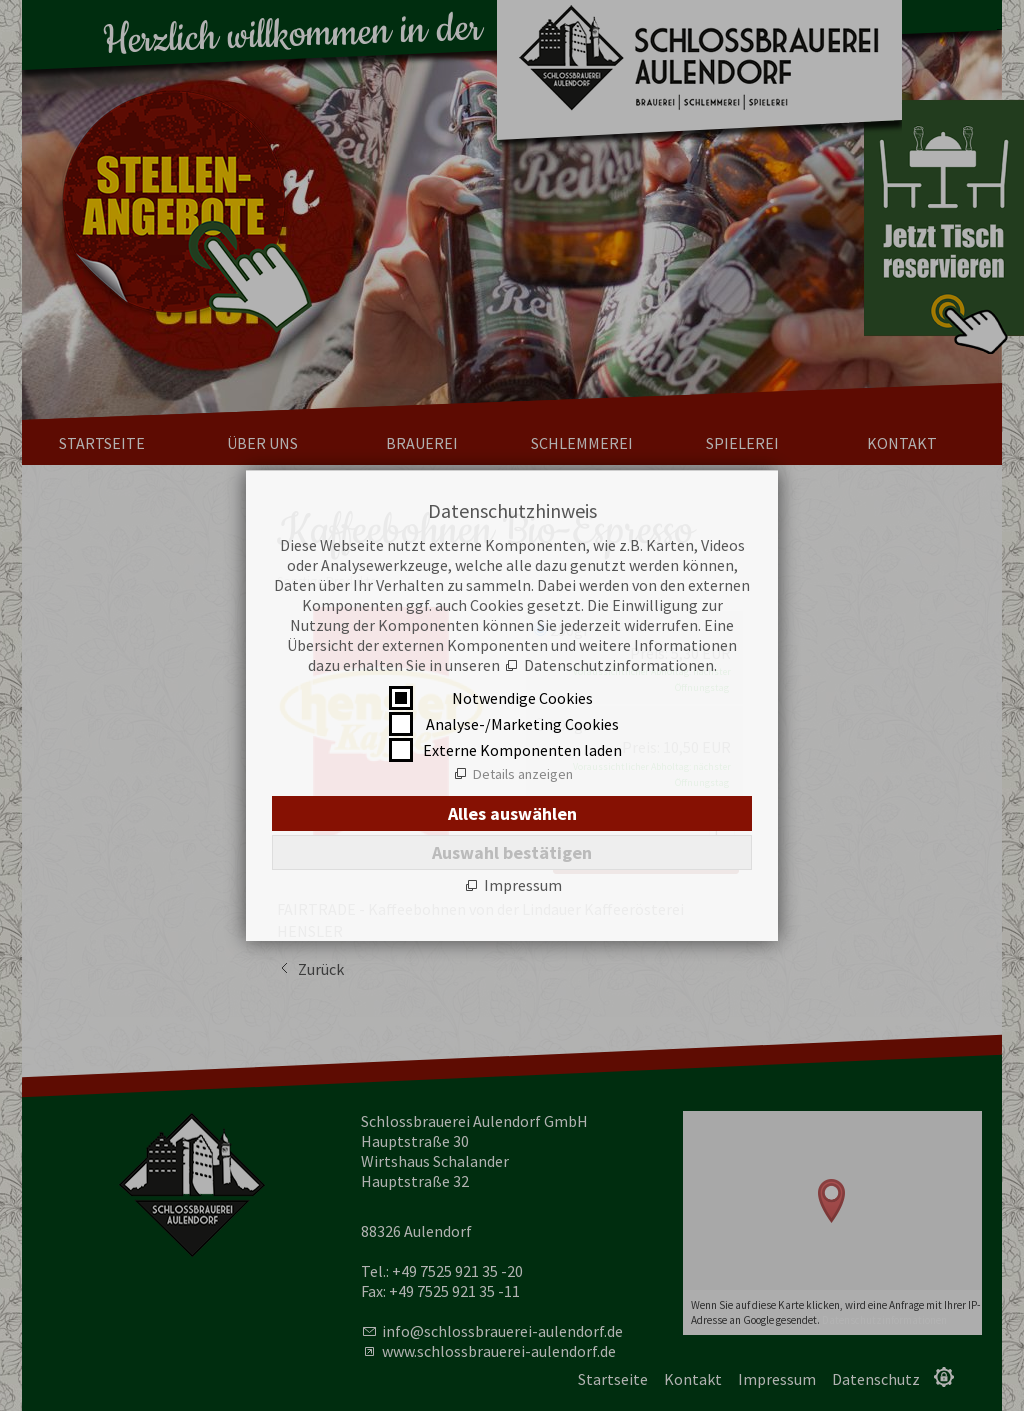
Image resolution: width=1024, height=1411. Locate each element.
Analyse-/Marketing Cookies (522, 724)
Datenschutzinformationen (619, 665)
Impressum (523, 885)
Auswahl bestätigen (512, 852)
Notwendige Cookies (522, 698)
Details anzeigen (523, 774)
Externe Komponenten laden (522, 750)
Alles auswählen (512, 813)
